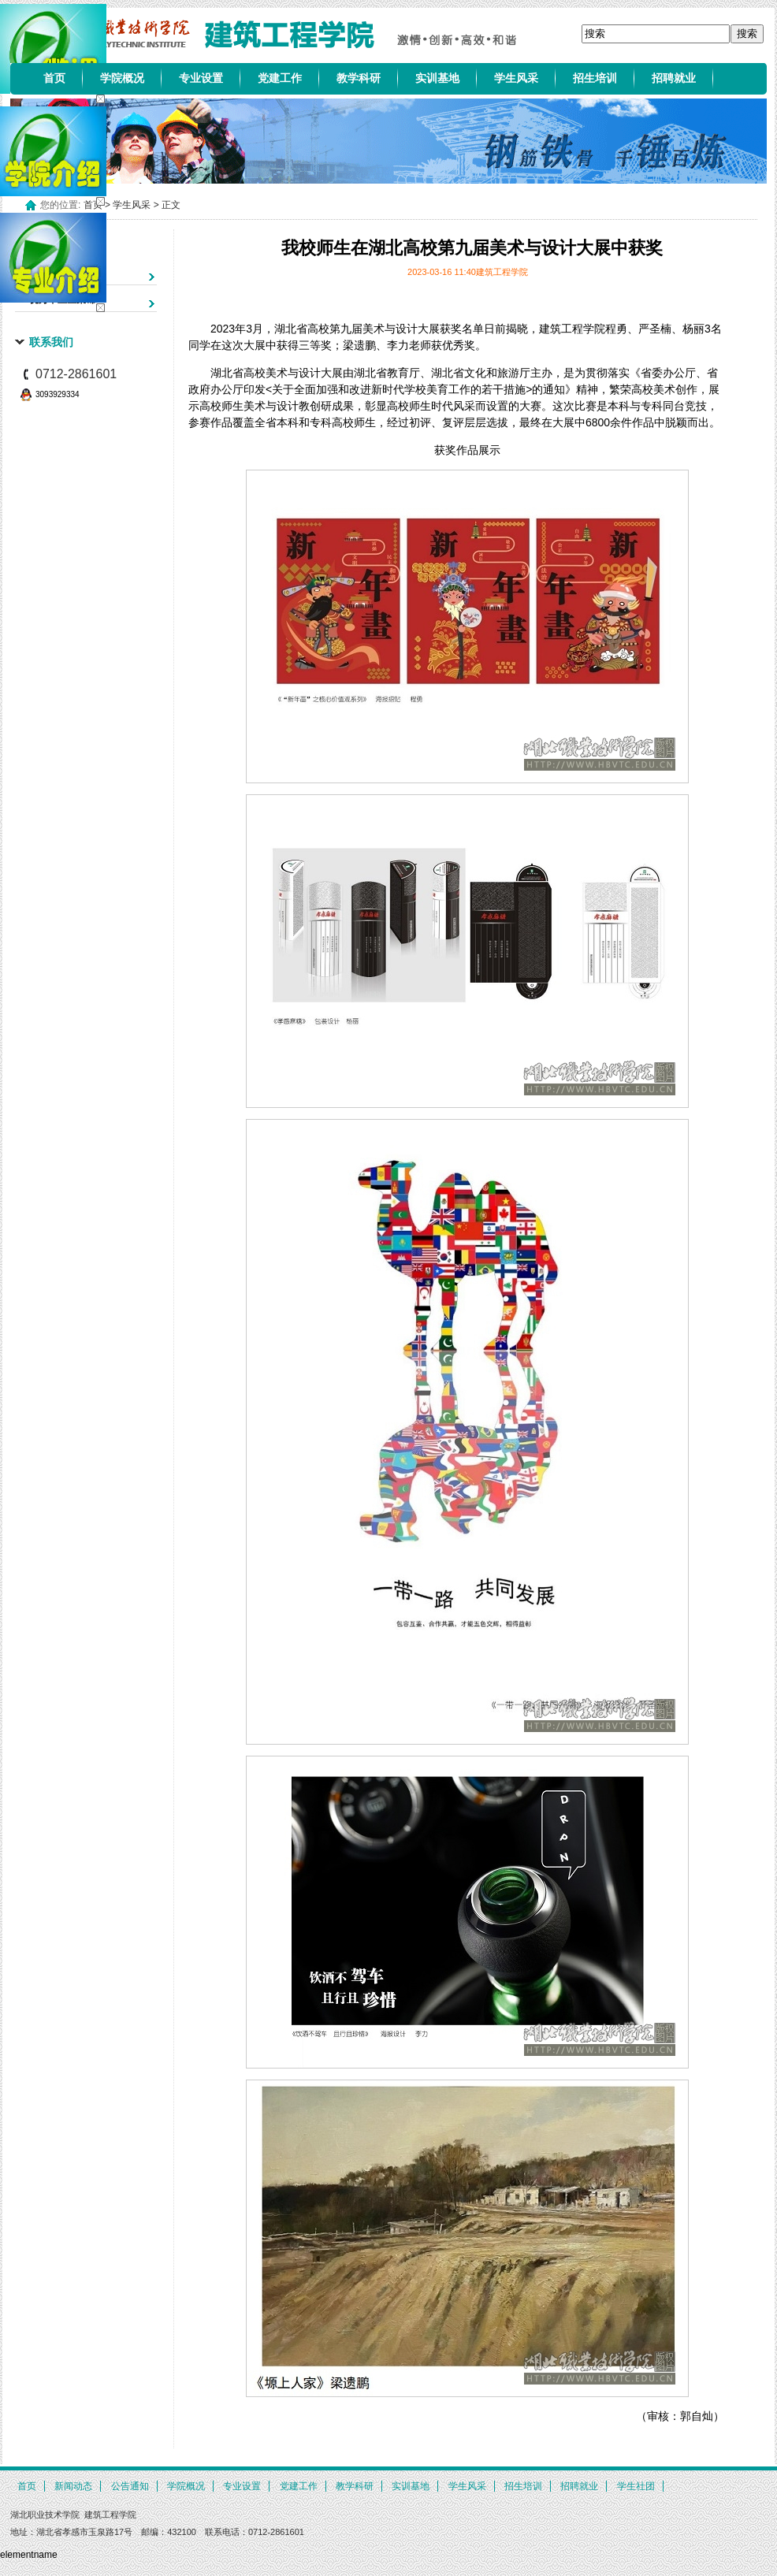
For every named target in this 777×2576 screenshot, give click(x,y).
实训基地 (437, 78)
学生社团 (636, 2486)
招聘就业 (674, 78)
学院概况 (122, 78)
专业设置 (201, 78)
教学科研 (358, 78)
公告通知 (130, 2486)
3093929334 (57, 394)
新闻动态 (73, 2486)
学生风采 (516, 78)
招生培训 (595, 78)
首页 (54, 78)
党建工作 (280, 78)
